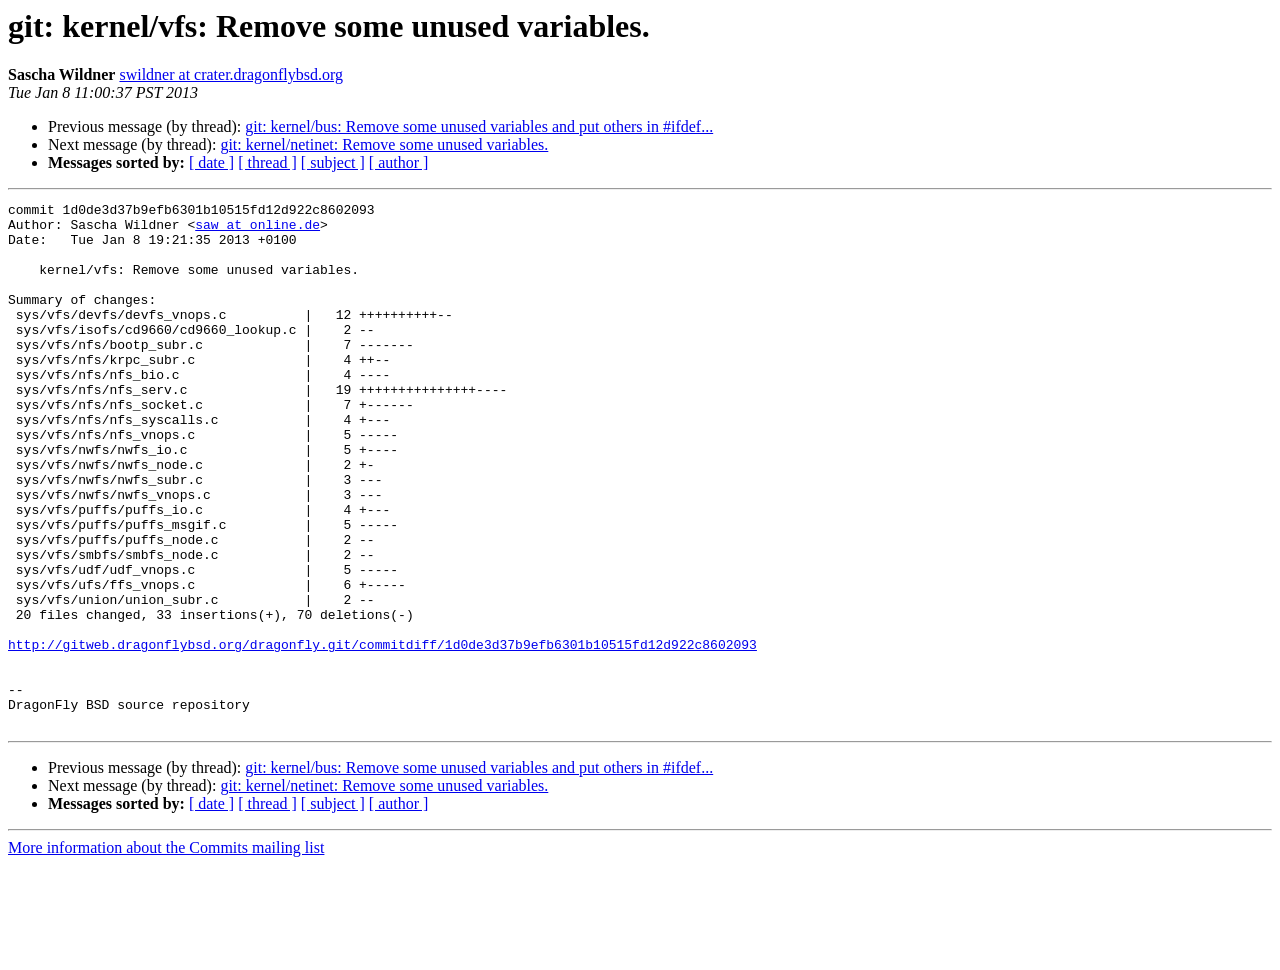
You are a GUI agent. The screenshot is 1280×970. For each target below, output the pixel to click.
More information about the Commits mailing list (166, 952)
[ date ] (211, 162)
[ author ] (399, 162)
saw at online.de (257, 230)
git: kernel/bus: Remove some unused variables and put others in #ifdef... (479, 126)
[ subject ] (333, 162)
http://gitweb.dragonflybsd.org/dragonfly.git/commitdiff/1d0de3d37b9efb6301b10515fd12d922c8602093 (382, 734)
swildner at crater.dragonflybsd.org (231, 74)
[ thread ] (267, 162)
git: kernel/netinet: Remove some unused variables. (384, 144)
